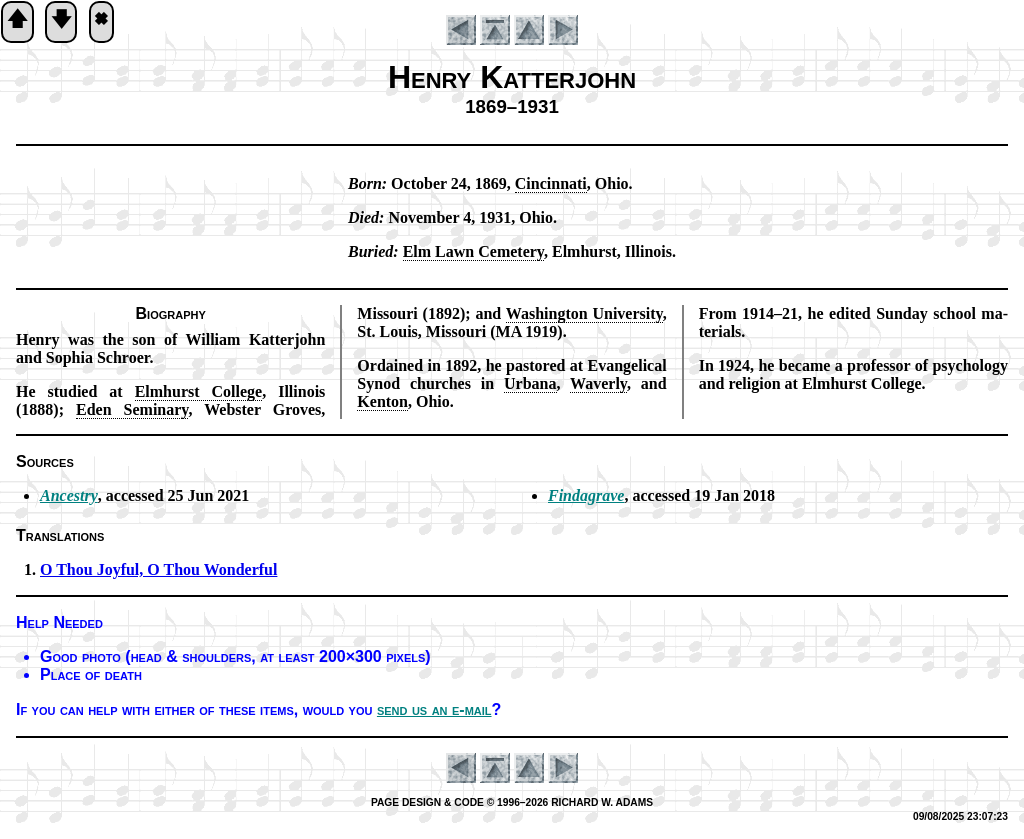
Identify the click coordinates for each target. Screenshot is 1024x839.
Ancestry (69, 495)
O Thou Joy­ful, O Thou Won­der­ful (158, 569)
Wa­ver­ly (598, 383)
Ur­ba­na (530, 383)
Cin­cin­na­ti (551, 183)
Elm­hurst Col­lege (199, 391)
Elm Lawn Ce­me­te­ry (473, 251)
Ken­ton (382, 401)
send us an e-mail (434, 709)
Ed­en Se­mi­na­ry (132, 409)
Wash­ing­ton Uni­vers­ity (584, 313)
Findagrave (586, 495)
